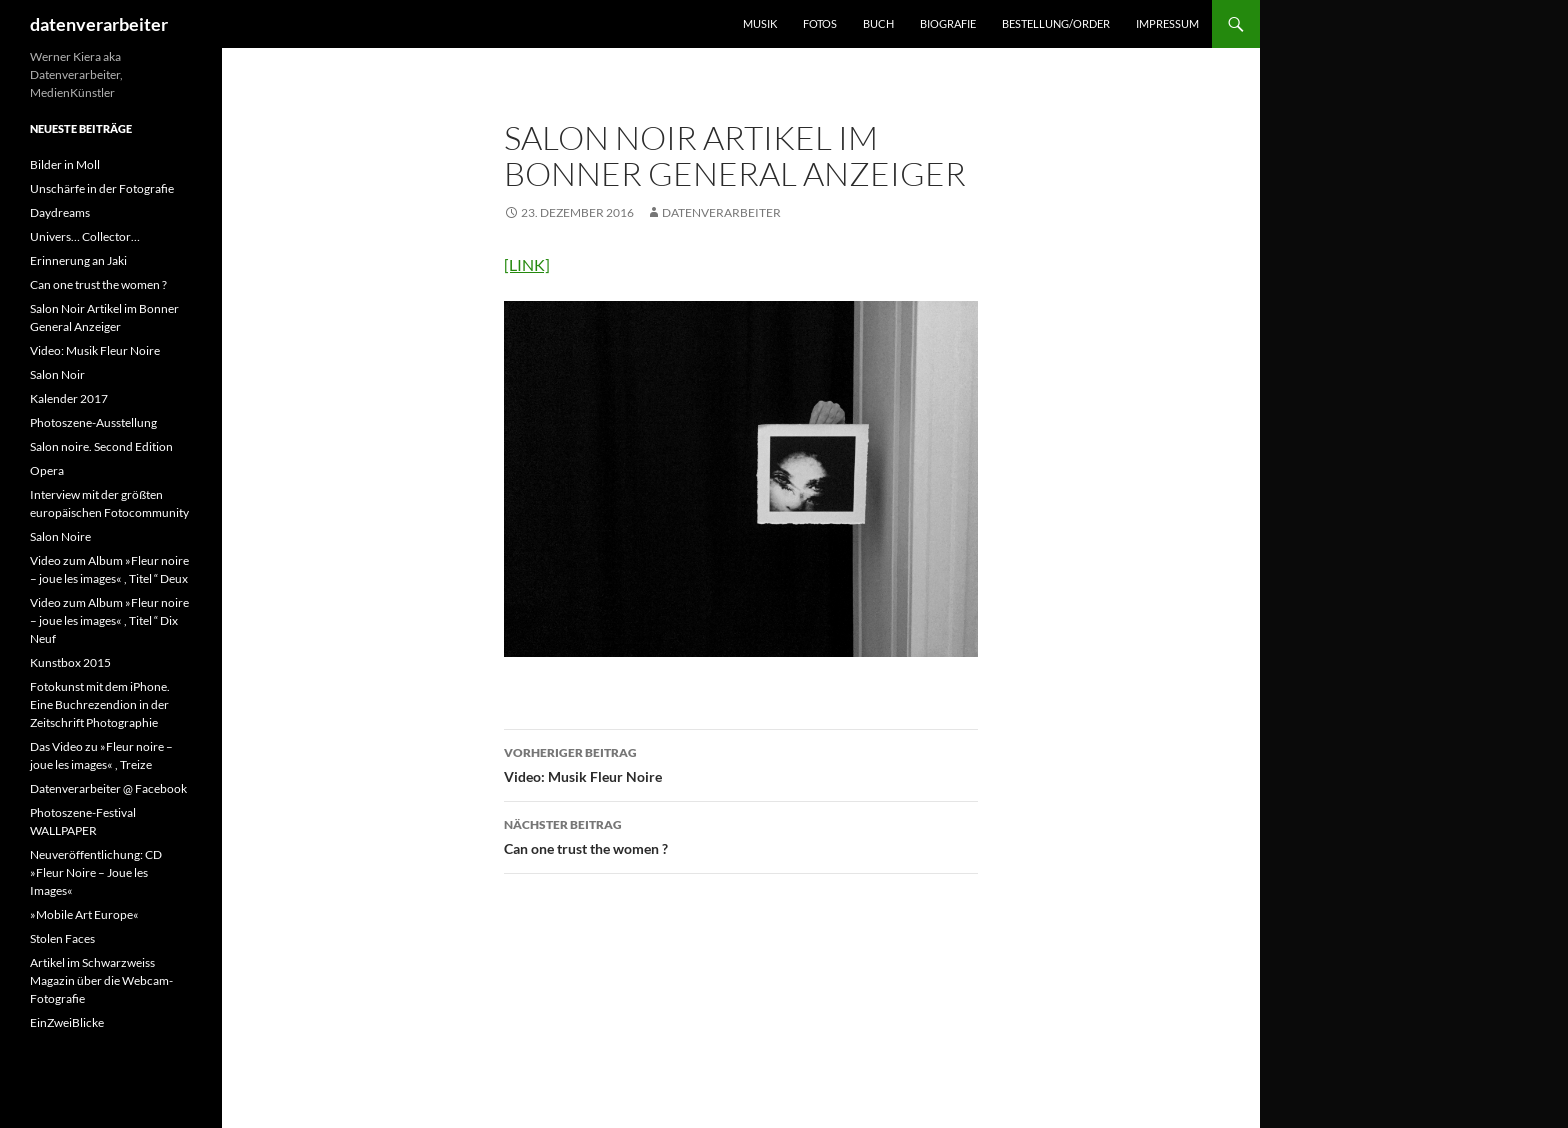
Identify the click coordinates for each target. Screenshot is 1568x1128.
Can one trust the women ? (741, 835)
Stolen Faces (62, 938)
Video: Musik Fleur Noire (741, 763)
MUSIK (760, 23)
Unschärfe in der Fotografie (102, 188)
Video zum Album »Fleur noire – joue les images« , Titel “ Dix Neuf (109, 620)
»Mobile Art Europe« (84, 914)
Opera (47, 470)
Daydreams (60, 212)
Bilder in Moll (65, 164)
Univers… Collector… (85, 236)
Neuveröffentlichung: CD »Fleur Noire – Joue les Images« (96, 872)
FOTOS (820, 23)
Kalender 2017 (69, 398)
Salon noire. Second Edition (101, 446)
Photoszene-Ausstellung (93, 422)
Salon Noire (60, 536)
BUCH (878, 23)
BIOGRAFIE (948, 23)
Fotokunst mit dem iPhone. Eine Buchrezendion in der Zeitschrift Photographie (100, 704)
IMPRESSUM (1167, 23)
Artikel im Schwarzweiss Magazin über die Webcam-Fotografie (101, 980)
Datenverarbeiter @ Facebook (108, 788)
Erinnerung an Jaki (78, 260)
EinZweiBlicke (67, 1022)
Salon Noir (57, 374)
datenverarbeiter (99, 24)
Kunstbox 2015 (70, 662)
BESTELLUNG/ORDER (1056, 23)
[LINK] (527, 264)
